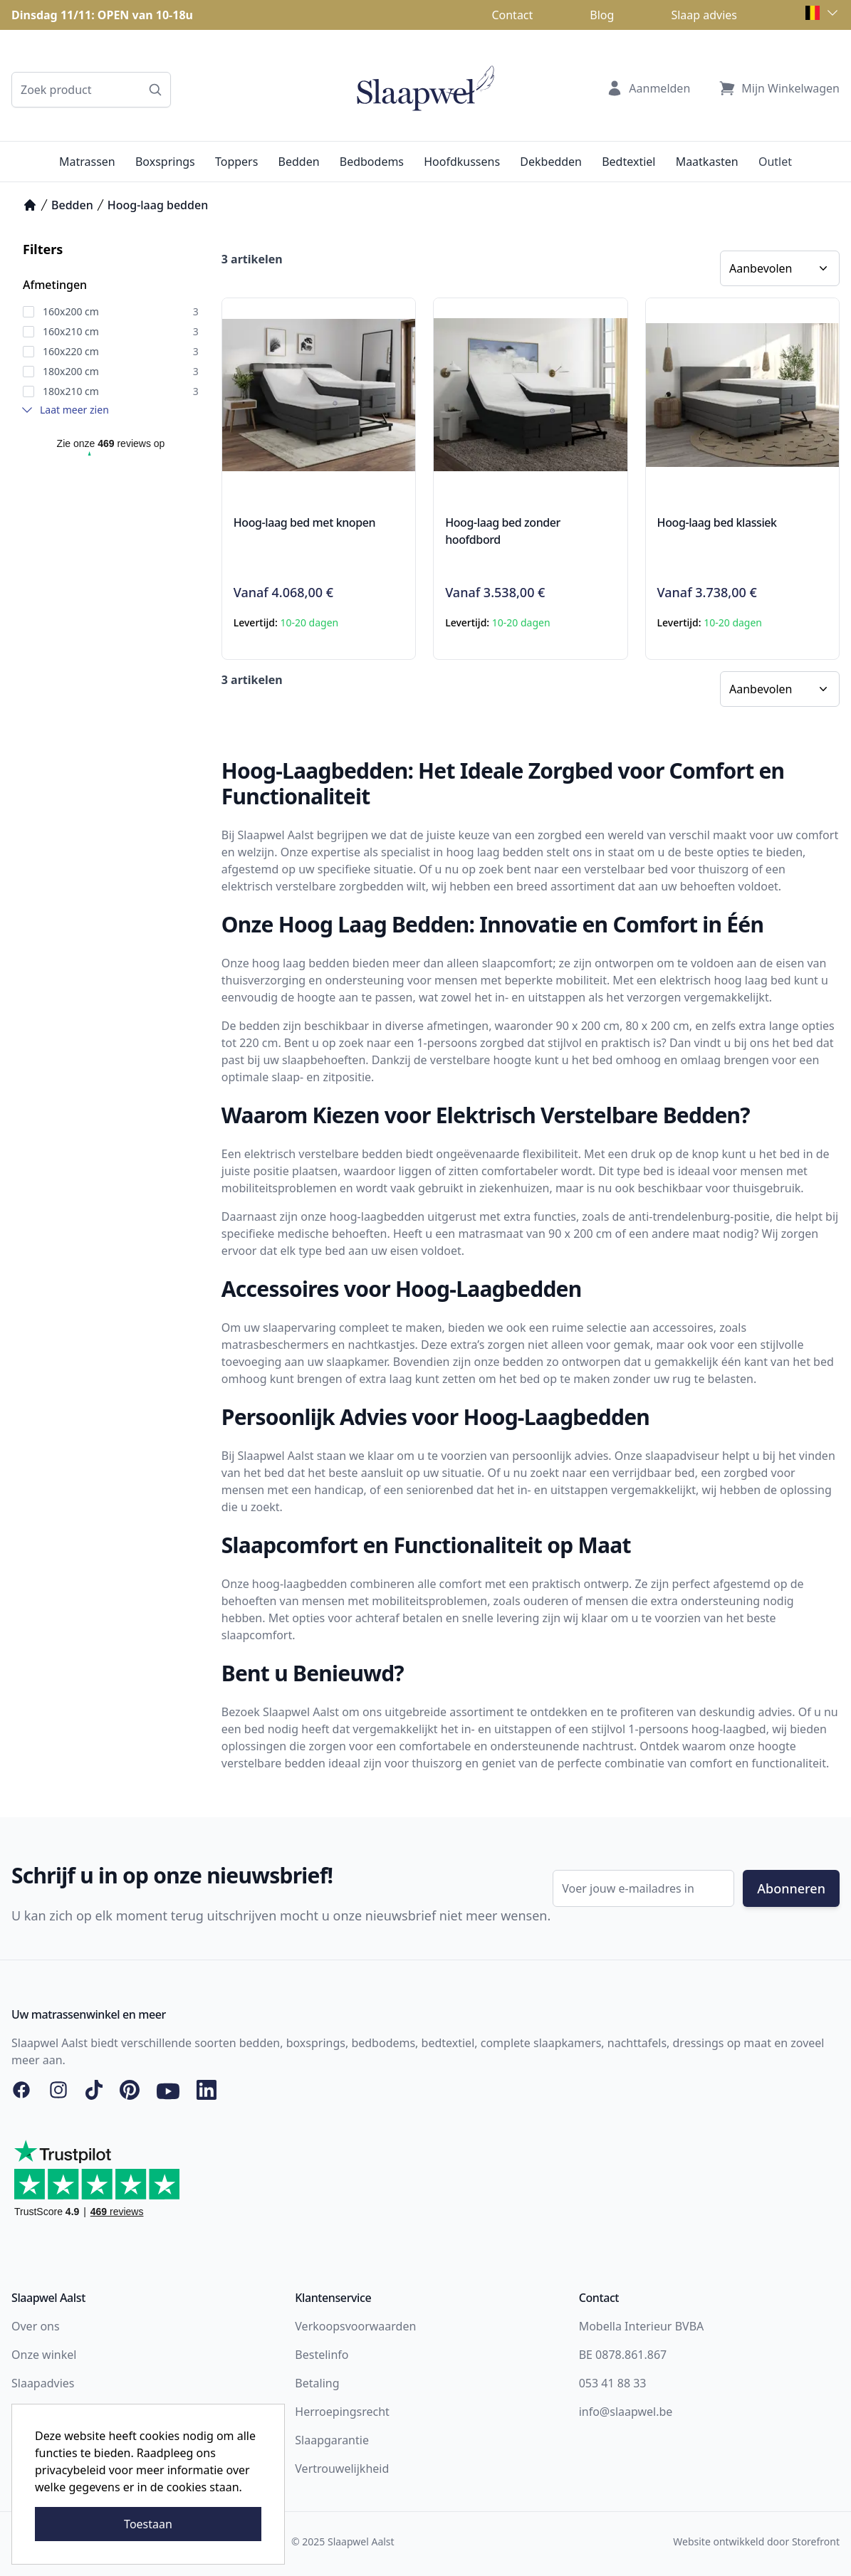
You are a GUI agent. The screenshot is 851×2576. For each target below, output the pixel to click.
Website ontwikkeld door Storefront (756, 2541)
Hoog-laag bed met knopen (304, 522)
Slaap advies (704, 15)
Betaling (317, 2383)
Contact (512, 15)
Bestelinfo (321, 2354)
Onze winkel (43, 2354)
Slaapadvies (42, 2383)
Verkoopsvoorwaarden (355, 2326)
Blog (602, 15)
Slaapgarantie (332, 2440)
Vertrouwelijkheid (342, 2468)
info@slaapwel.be (626, 2411)
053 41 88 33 (613, 2383)
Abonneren (791, 1888)
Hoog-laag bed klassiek (717, 522)
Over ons (35, 2326)
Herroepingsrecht (342, 2411)
